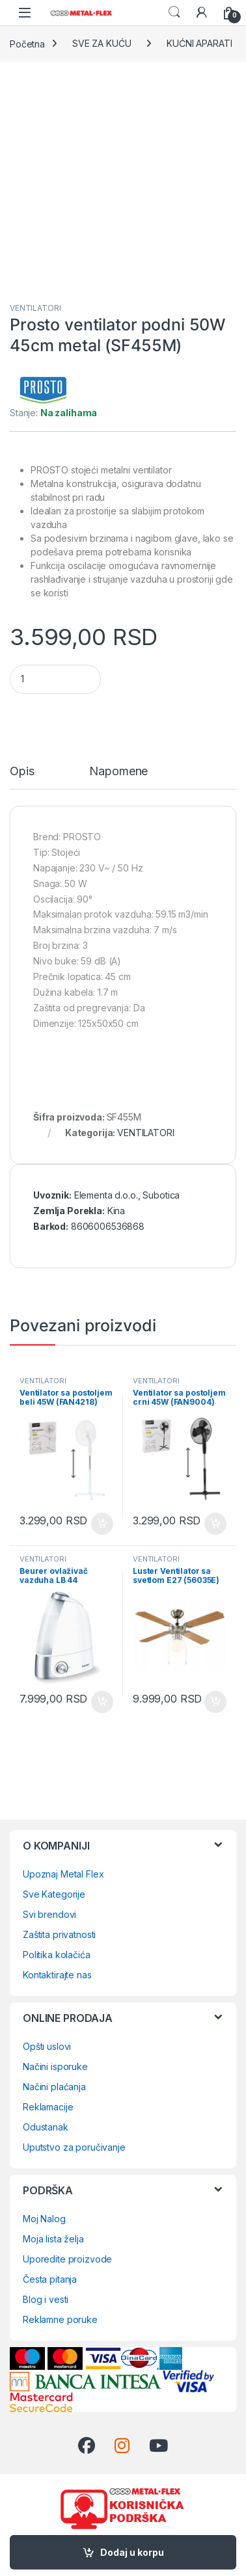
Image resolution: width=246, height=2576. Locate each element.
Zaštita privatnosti (59, 1934)
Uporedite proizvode (67, 2258)
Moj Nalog (44, 2218)
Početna (27, 43)
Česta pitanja (50, 2279)
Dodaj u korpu (132, 2552)
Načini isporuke (55, 2066)
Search (174, 12)
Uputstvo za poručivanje (74, 2147)
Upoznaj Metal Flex (63, 1873)
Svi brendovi (49, 1914)
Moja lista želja (53, 2238)
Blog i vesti (45, 2299)
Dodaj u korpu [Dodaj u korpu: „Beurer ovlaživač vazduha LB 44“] (102, 1702)
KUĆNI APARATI (199, 43)
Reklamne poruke (60, 2319)
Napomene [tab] (118, 771)
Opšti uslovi (47, 2046)
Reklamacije (48, 2106)
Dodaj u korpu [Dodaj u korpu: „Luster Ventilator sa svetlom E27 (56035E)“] (215, 1702)
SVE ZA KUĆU (101, 43)
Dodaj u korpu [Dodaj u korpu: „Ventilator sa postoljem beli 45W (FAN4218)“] (102, 1524)
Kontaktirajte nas (57, 1974)
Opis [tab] (22, 771)
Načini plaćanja (54, 2086)
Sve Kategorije (54, 1894)
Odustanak (45, 2126)
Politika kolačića (56, 1954)
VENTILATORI (35, 308)
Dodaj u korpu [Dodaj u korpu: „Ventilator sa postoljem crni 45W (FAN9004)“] (215, 1524)
